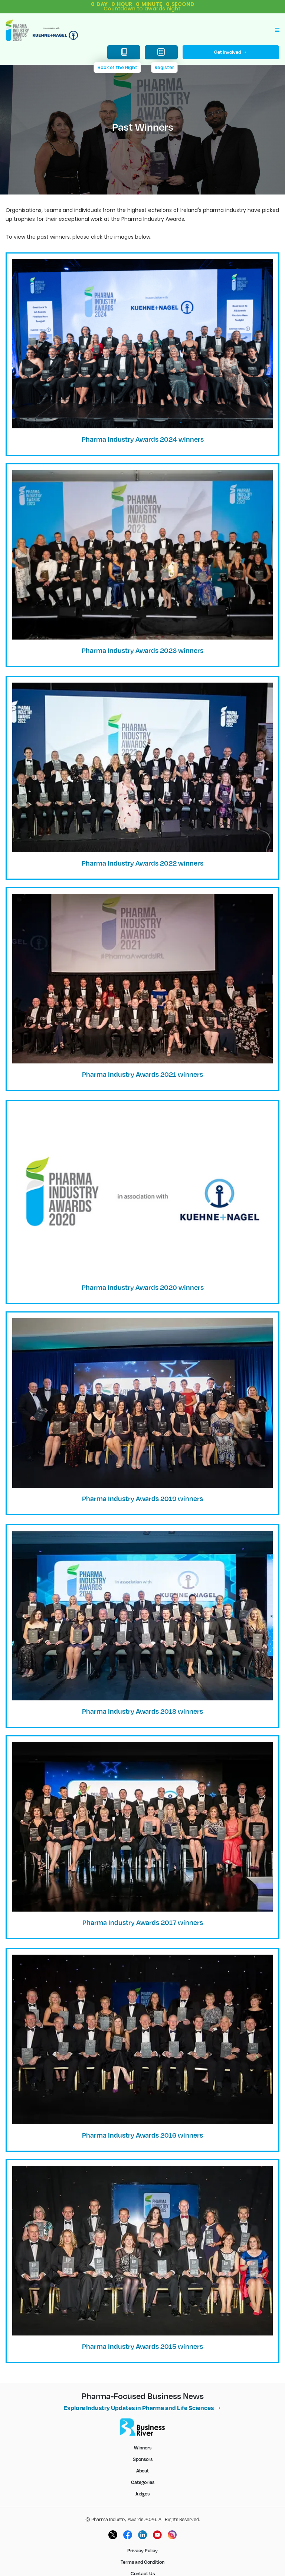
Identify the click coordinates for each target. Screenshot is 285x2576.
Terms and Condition (142, 2562)
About (142, 2471)
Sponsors (143, 2459)
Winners (142, 2448)
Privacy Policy (142, 2550)
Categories (142, 2482)
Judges (142, 2494)
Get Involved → (230, 52)
